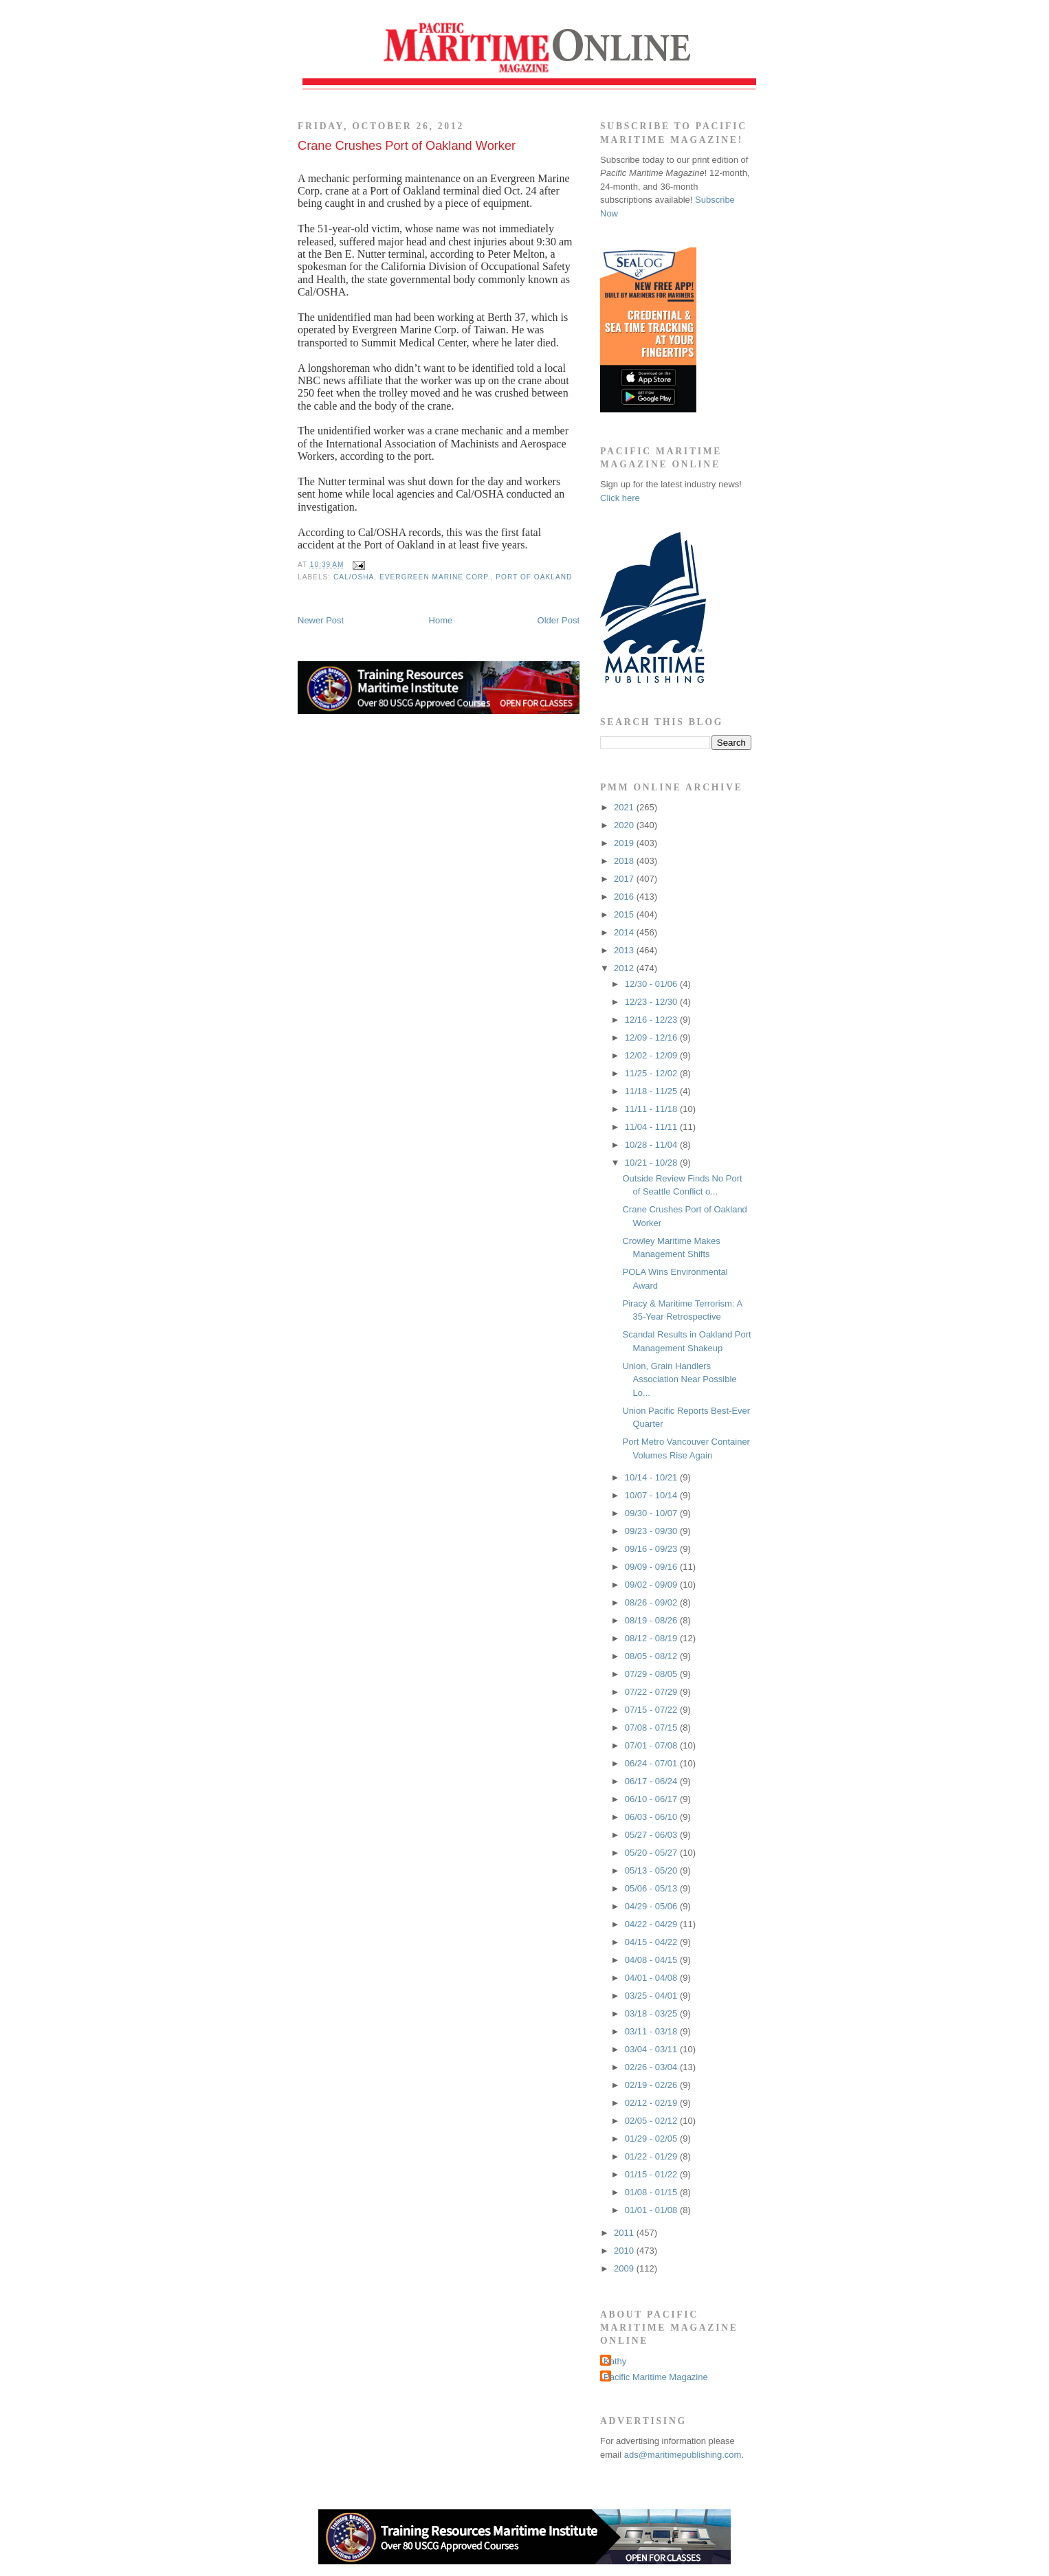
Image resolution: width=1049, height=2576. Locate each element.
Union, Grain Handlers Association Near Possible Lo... (679, 1379)
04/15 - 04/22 (652, 1942)
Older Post (558, 620)
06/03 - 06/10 (652, 1817)
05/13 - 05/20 (652, 1870)
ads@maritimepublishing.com (683, 2455)
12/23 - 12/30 (652, 1002)
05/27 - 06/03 (652, 1835)
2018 (625, 861)
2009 (625, 2268)
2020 (625, 825)
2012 (625, 968)
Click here (620, 498)
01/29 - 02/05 (652, 2138)
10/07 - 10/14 (652, 1495)
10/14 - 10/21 (652, 1477)
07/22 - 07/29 (652, 1692)
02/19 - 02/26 (652, 2085)
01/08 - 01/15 (652, 2192)
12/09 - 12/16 (652, 1037)
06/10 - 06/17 (652, 1799)
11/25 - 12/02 (652, 1073)
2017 (625, 879)
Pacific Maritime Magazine (656, 2377)
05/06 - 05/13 (652, 1888)
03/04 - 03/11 (652, 2049)
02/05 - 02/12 (652, 2121)
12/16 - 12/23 (652, 1019)
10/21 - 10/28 (652, 1162)
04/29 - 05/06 (652, 1906)
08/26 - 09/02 (652, 1602)
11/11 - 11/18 (652, 1109)
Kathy (615, 2361)
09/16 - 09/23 (652, 1549)
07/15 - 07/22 (652, 1710)
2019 (625, 843)
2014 (625, 932)
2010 (625, 2250)
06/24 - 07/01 (652, 1763)
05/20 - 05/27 (652, 1852)
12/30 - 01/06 (652, 984)
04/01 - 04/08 (652, 1978)
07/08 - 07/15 (652, 1727)
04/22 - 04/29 (652, 1924)
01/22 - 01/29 (652, 2156)
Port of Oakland (534, 577)
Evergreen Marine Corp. (435, 577)
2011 (625, 2233)
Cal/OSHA (353, 577)
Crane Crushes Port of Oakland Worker (407, 146)
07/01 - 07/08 (652, 1745)
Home (441, 620)
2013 (625, 950)
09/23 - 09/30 (652, 1531)
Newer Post (321, 620)
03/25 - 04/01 (652, 1995)
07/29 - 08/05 (652, 1674)
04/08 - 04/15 (652, 1960)
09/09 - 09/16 (652, 1567)
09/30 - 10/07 (652, 1513)
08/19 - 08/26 (652, 1620)
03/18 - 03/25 (652, 2013)
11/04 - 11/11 (652, 1127)
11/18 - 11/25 (652, 1091)
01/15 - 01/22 (652, 2174)
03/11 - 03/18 (652, 2031)
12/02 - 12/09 (652, 1055)
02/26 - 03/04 (652, 2067)
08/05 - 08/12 (652, 1656)
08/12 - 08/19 (652, 1638)
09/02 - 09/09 (652, 1584)
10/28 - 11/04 (652, 1145)
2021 (625, 807)
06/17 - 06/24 (652, 1781)
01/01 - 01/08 (652, 2210)
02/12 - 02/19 (652, 2103)
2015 (625, 914)
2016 (625, 896)
